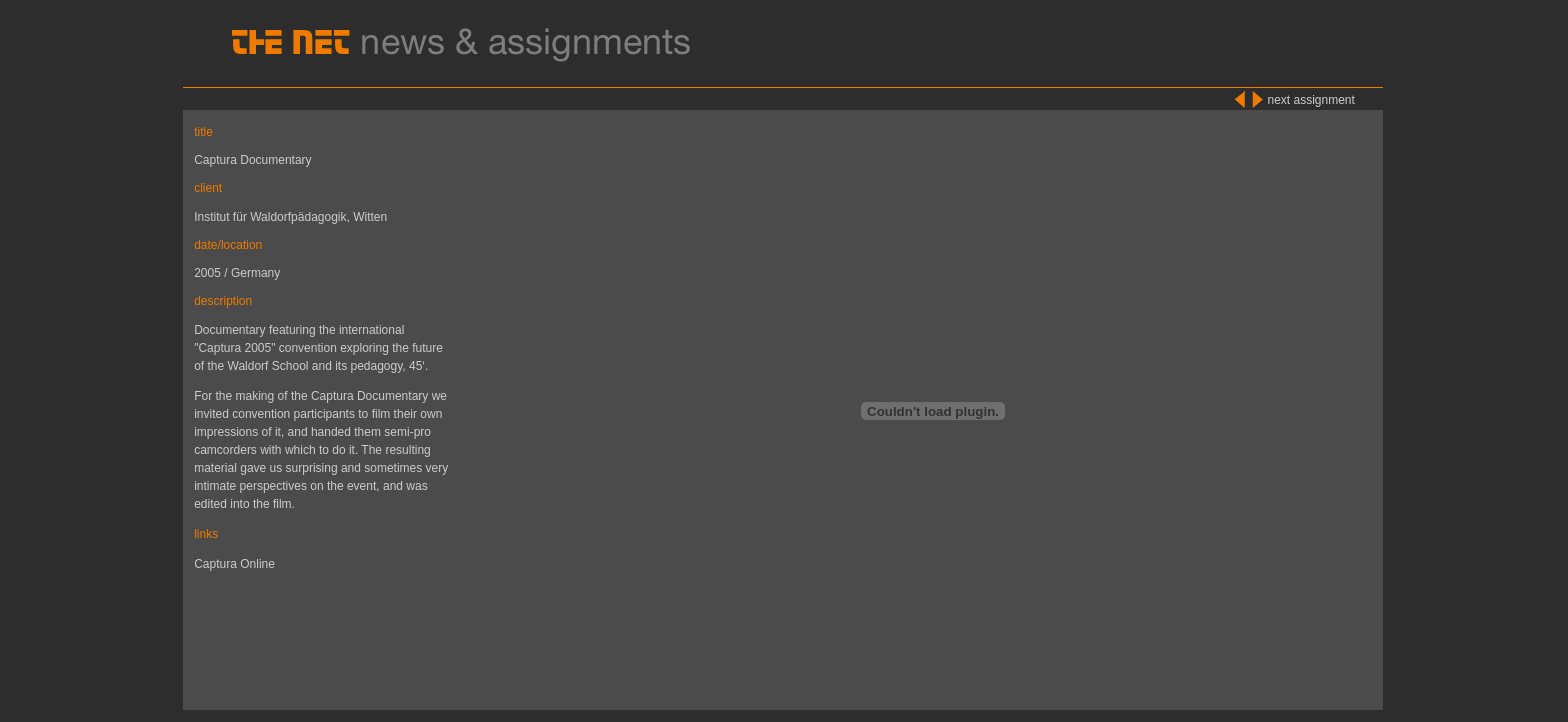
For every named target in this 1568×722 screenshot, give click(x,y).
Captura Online (234, 564)
